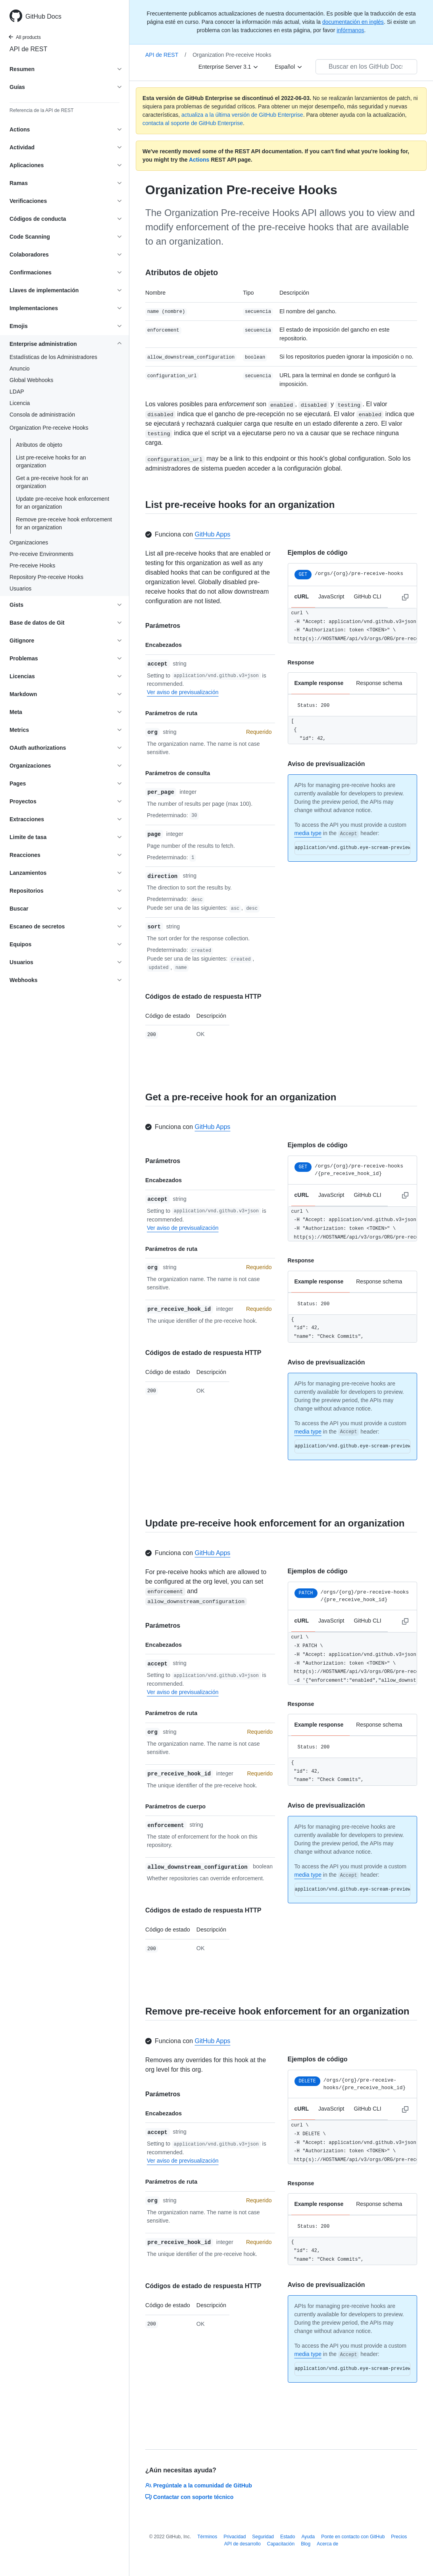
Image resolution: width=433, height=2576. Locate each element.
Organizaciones (29, 542)
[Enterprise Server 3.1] (228, 67)
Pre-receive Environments (41, 554)
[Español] (288, 67)
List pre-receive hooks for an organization (51, 461)
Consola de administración (42, 414)
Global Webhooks (31, 380)
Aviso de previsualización (326, 763)
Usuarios (20, 588)
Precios (399, 2536)
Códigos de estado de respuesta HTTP (203, 996)
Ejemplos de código (318, 552)
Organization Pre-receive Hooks (231, 55)
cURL (301, 596)
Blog (305, 2544)
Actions (199, 159)
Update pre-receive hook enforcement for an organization (62, 503)
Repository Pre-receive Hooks (46, 577)
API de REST (28, 49)
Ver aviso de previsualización (183, 692)
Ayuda (308, 2536)
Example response (319, 683)
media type (307, 833)
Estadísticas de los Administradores (53, 357)
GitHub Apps (213, 534)
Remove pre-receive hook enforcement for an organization (64, 523)
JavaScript (331, 596)
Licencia (20, 403)
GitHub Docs (43, 16)
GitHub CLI (367, 596)
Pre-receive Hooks (32, 565)
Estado (287, 2536)
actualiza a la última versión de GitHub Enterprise (242, 115)
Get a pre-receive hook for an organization (52, 482)
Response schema (379, 683)
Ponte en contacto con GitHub (353, 2536)
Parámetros (162, 625)
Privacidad (234, 2536)
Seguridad (263, 2536)
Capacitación (280, 2544)
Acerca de (327, 2544)
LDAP (17, 391)
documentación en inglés (353, 22)
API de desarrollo (242, 2544)
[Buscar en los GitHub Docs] (366, 66)
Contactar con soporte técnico (189, 2497)
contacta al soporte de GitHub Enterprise (192, 123)
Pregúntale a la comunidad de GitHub (198, 2485)
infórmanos (350, 30)
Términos (207, 2536)
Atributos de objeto (39, 445)
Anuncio (20, 368)
